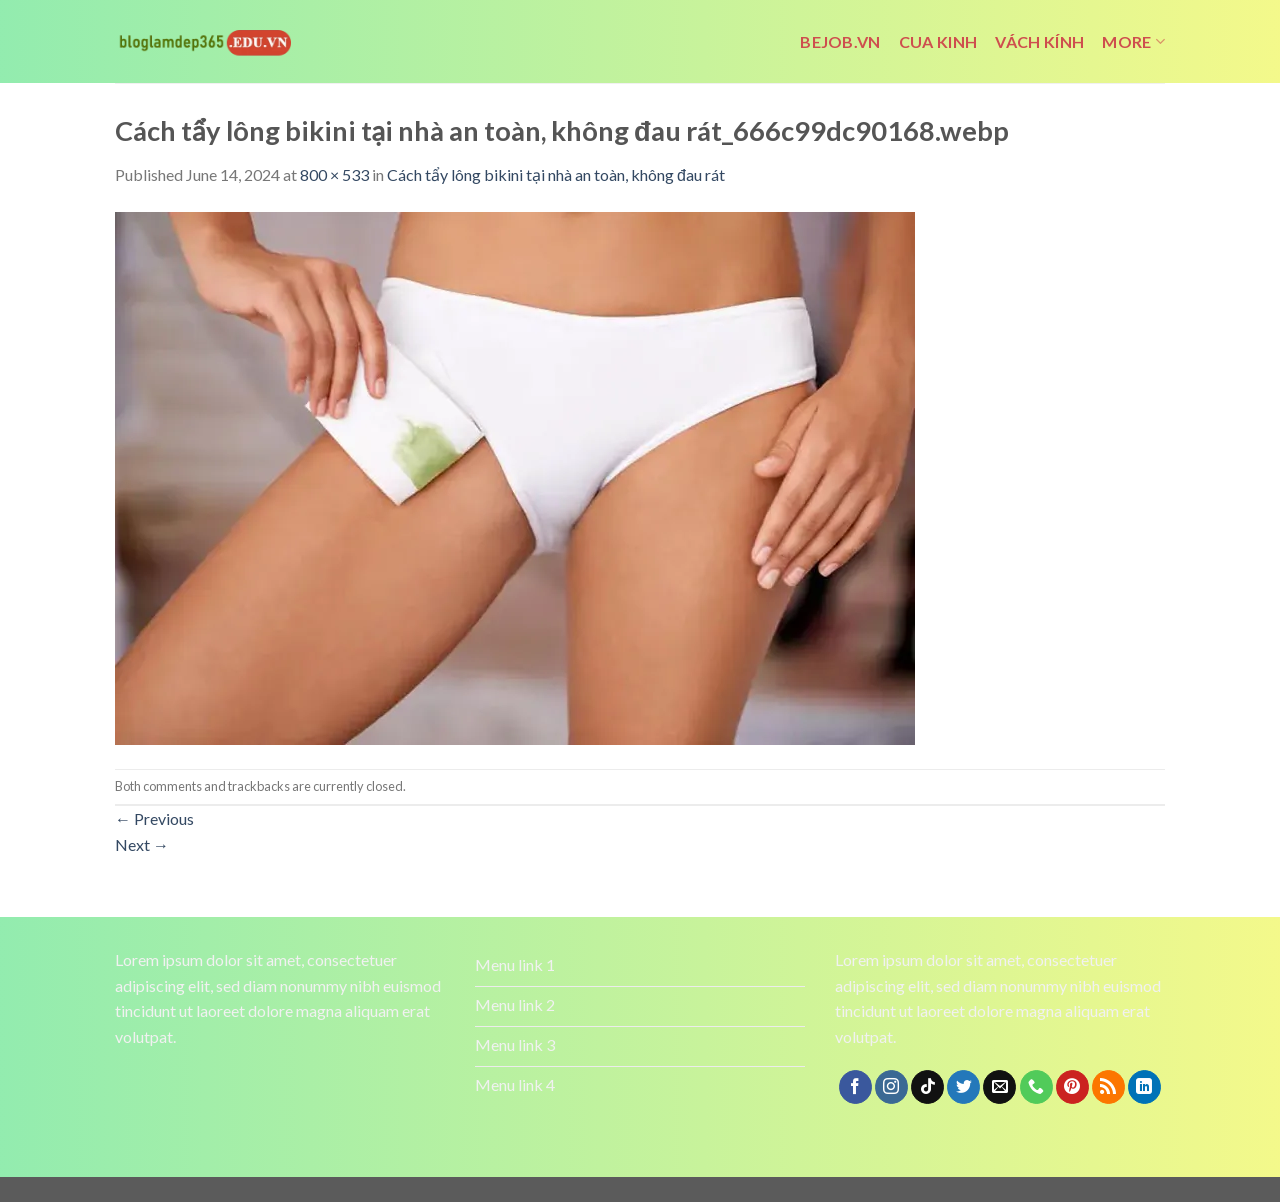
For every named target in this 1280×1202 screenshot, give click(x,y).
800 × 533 (334, 174)
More (1133, 42)
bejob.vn (840, 41)
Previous (154, 818)
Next (142, 844)
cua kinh (938, 41)
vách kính (1039, 41)
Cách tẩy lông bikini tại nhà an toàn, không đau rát (556, 174)
